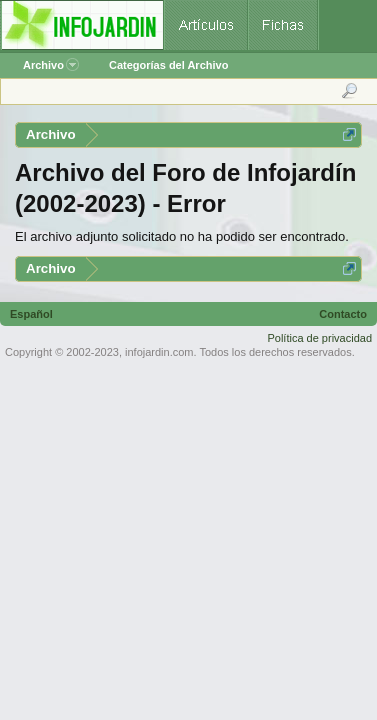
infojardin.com (159, 352)
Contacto (343, 314)
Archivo (51, 65)
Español (31, 314)
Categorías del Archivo (168, 65)
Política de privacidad (319, 338)
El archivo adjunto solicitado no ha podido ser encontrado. (182, 236)
